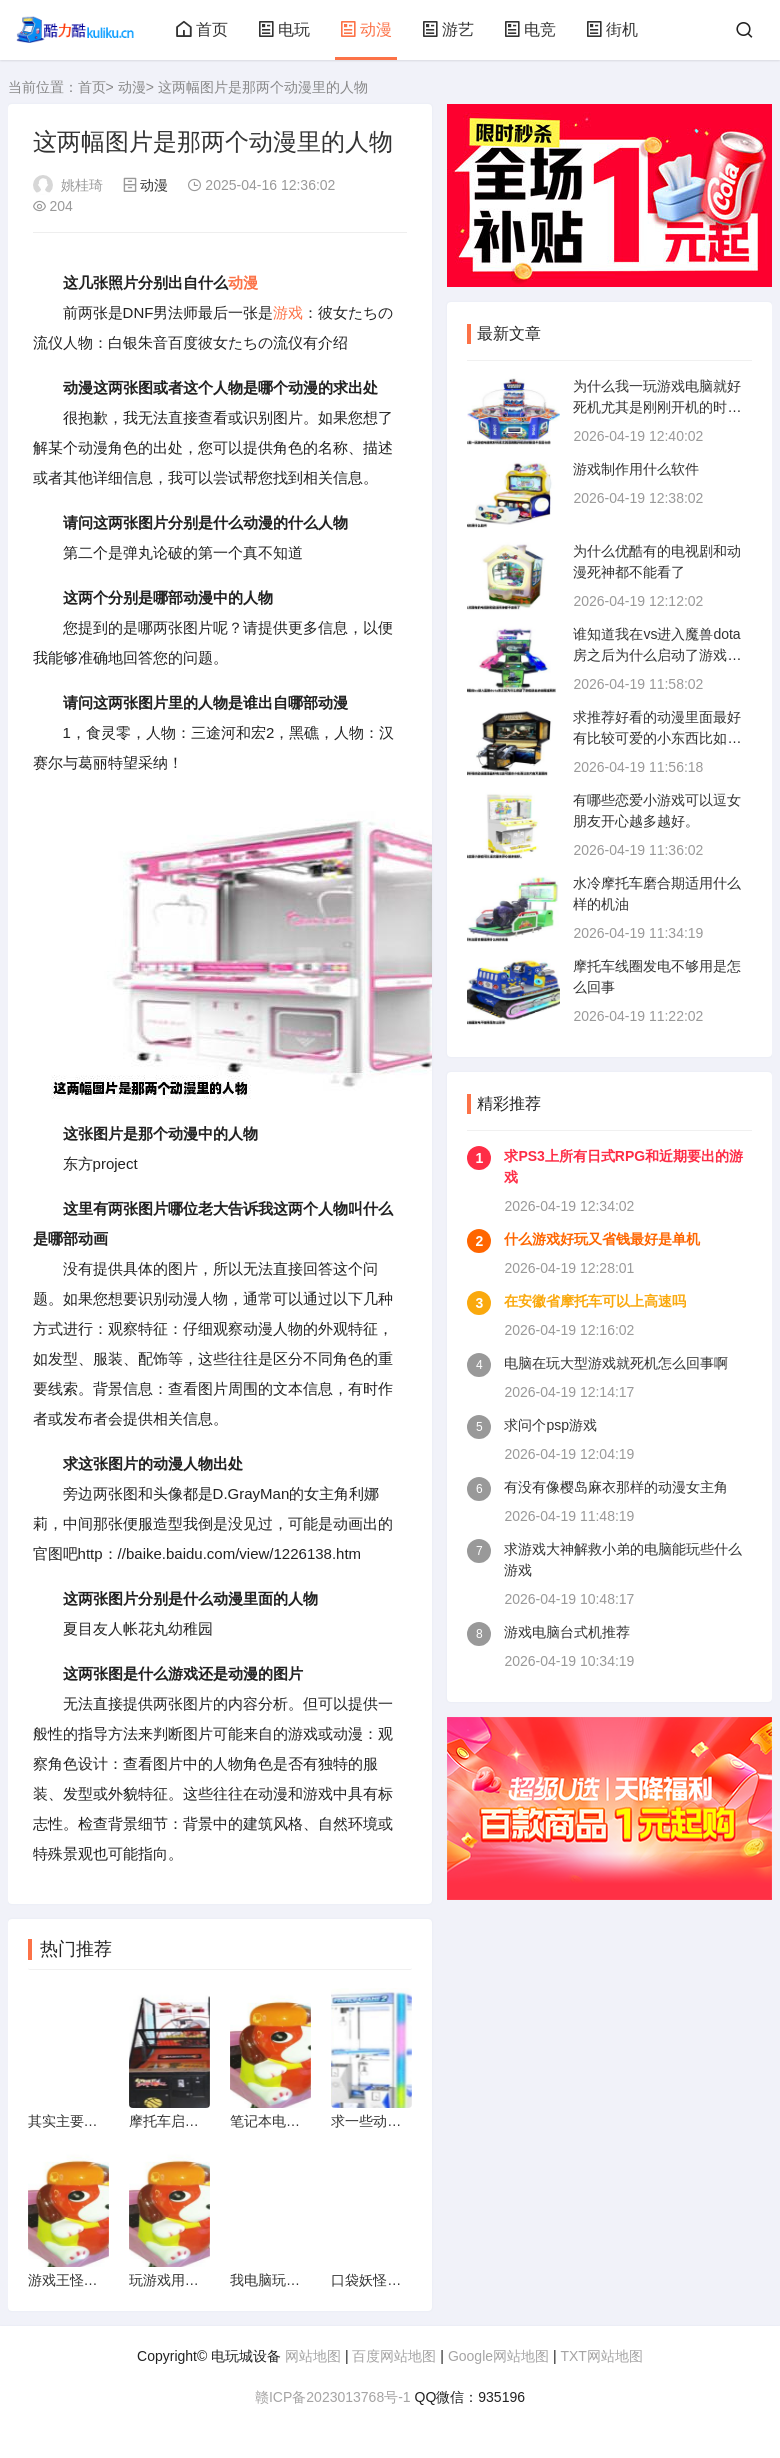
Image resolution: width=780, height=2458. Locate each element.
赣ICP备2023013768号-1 (333, 2397)
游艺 (448, 29)
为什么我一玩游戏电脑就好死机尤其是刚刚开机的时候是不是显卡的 (657, 407)
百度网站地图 (394, 2356)
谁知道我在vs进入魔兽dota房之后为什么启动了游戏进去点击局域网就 (657, 655)
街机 (612, 29)
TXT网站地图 (601, 2356)
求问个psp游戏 (550, 1425)
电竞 (530, 29)
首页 (202, 29)
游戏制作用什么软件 (636, 469)
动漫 (366, 29)
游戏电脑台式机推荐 (567, 1632)
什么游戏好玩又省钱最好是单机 (602, 1239)
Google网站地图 (498, 2356)
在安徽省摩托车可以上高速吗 (595, 1301)
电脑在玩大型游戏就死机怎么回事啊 (616, 1363)
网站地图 (313, 2356)
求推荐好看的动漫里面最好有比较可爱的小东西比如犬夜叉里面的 (657, 738)
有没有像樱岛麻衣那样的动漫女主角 (616, 1487)
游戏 (288, 312)
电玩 (284, 29)
